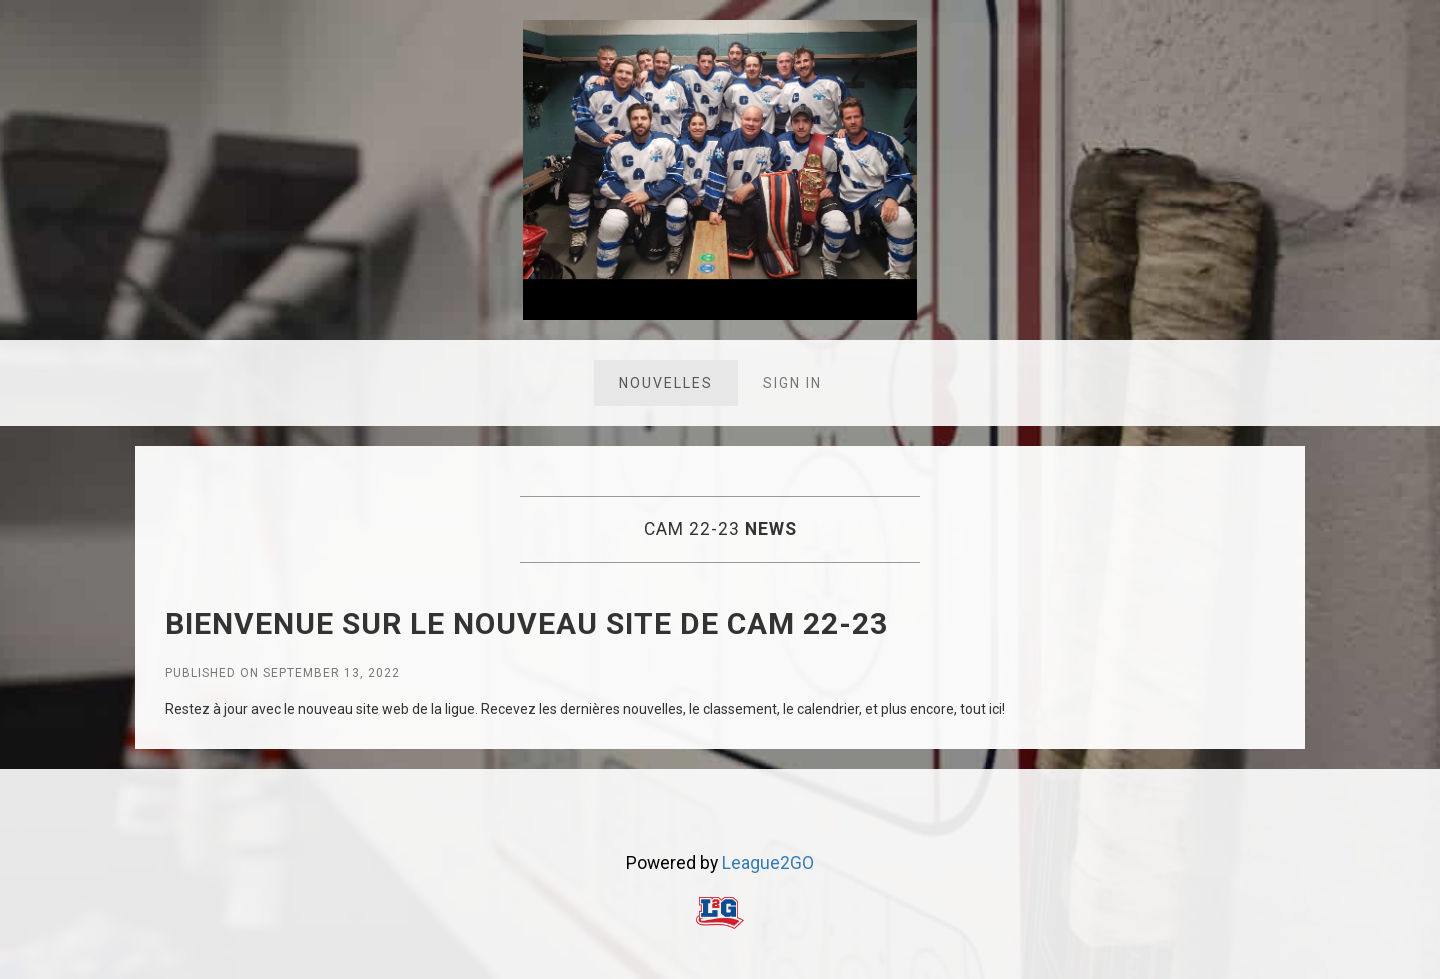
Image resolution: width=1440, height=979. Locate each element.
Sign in (792, 383)
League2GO (768, 863)
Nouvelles (666, 383)
